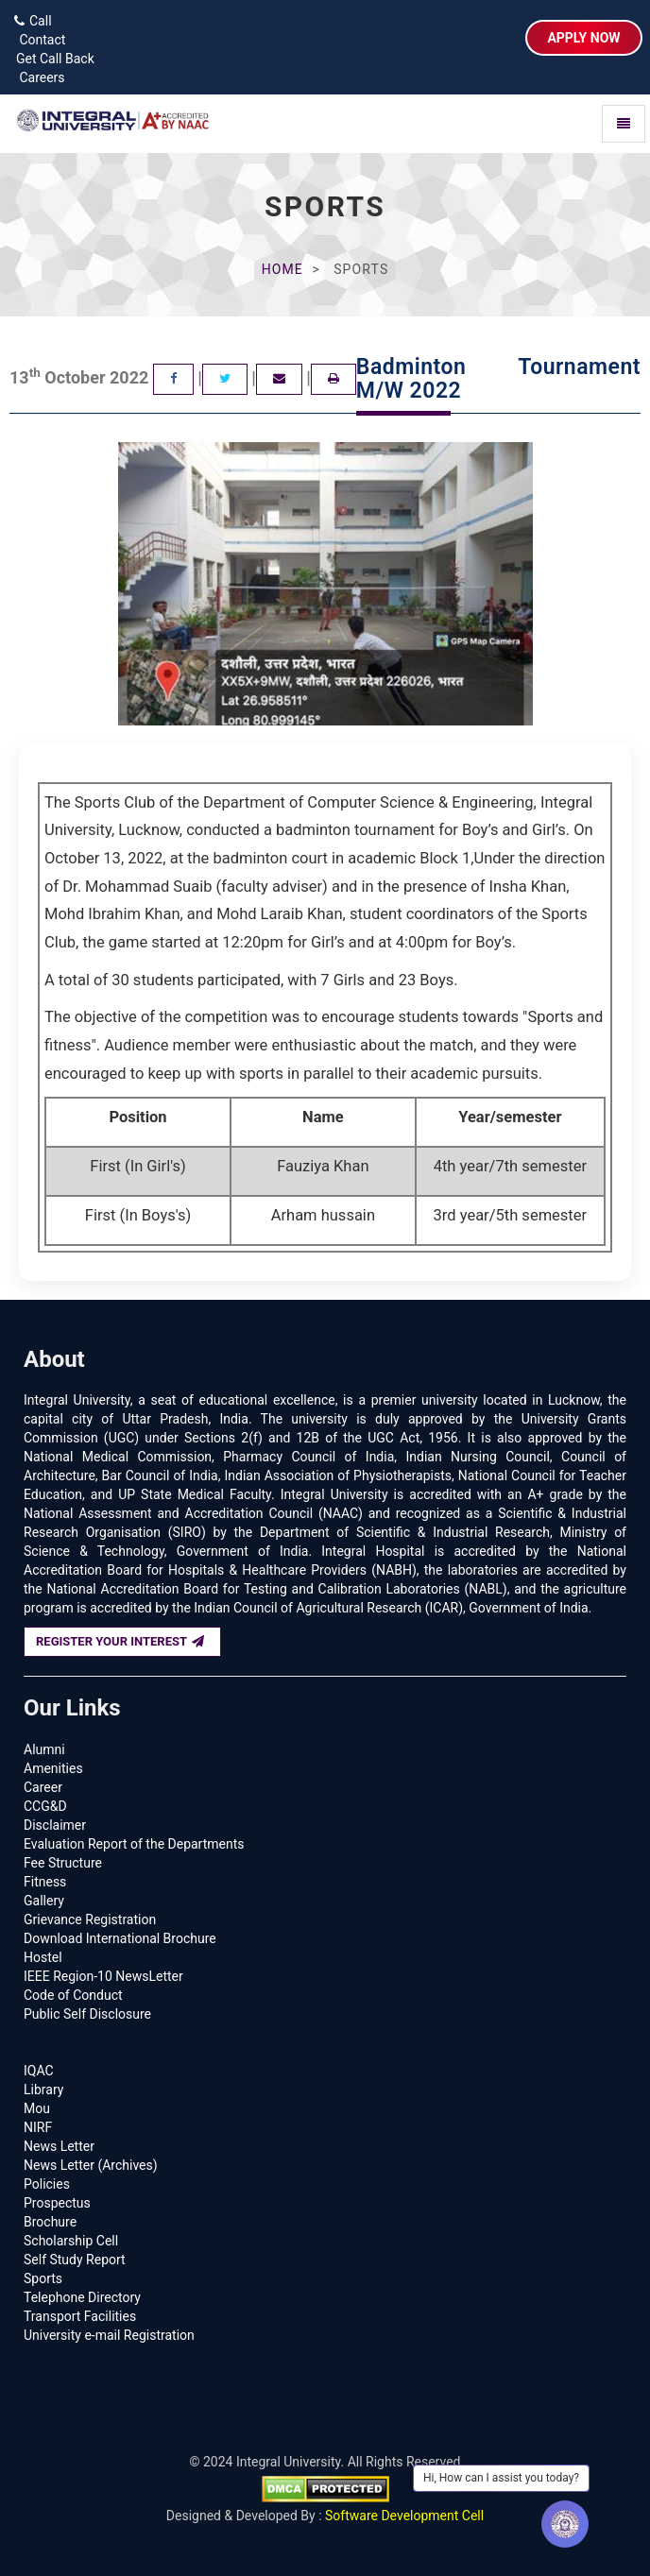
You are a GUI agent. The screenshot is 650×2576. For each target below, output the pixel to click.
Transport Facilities (80, 2316)
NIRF (38, 2127)
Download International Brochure (120, 1938)
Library (43, 2089)
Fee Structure (63, 1862)
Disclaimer (55, 1825)
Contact (37, 39)
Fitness (45, 1881)
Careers (37, 77)
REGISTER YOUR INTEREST (120, 1641)
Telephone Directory (82, 2297)
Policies (47, 2184)
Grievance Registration (90, 1919)
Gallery (44, 1900)
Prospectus (57, 2202)
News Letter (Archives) (91, 2165)
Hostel (43, 1957)
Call (33, 20)
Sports (43, 2278)
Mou (37, 2108)
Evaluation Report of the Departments (134, 1843)
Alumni (44, 1749)
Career (43, 1787)
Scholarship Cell (71, 2240)
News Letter (59, 2146)
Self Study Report (75, 2259)
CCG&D (45, 1806)
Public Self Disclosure (87, 2014)
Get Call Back (51, 58)
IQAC (39, 2070)
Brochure (50, 2221)
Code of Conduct (73, 1995)
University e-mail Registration (109, 2335)
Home (282, 269)
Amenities (53, 1768)
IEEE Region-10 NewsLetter (103, 1976)
